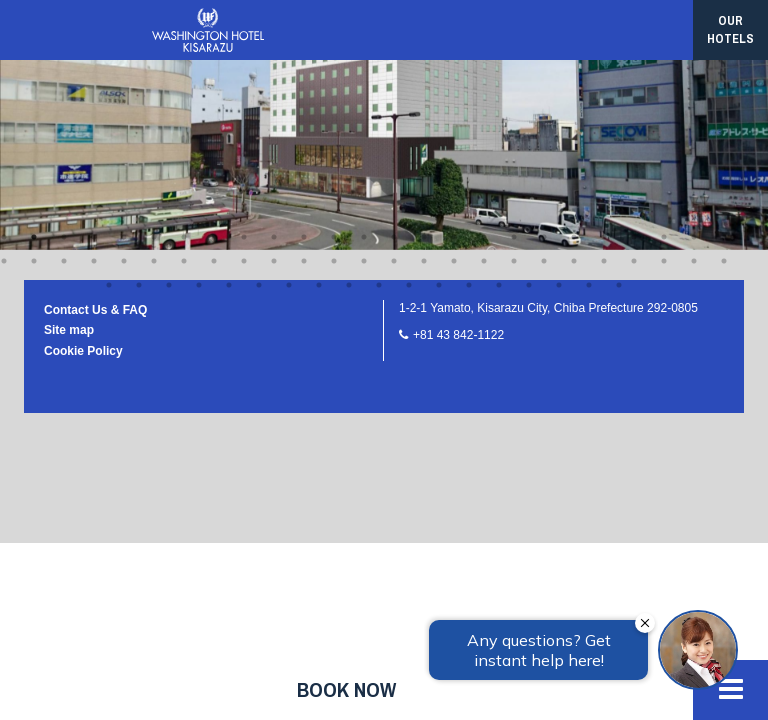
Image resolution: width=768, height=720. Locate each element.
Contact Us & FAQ (95, 61)
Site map (69, 81)
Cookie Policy (83, 102)
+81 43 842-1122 (458, 86)
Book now (346, 689)
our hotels (730, 29)
